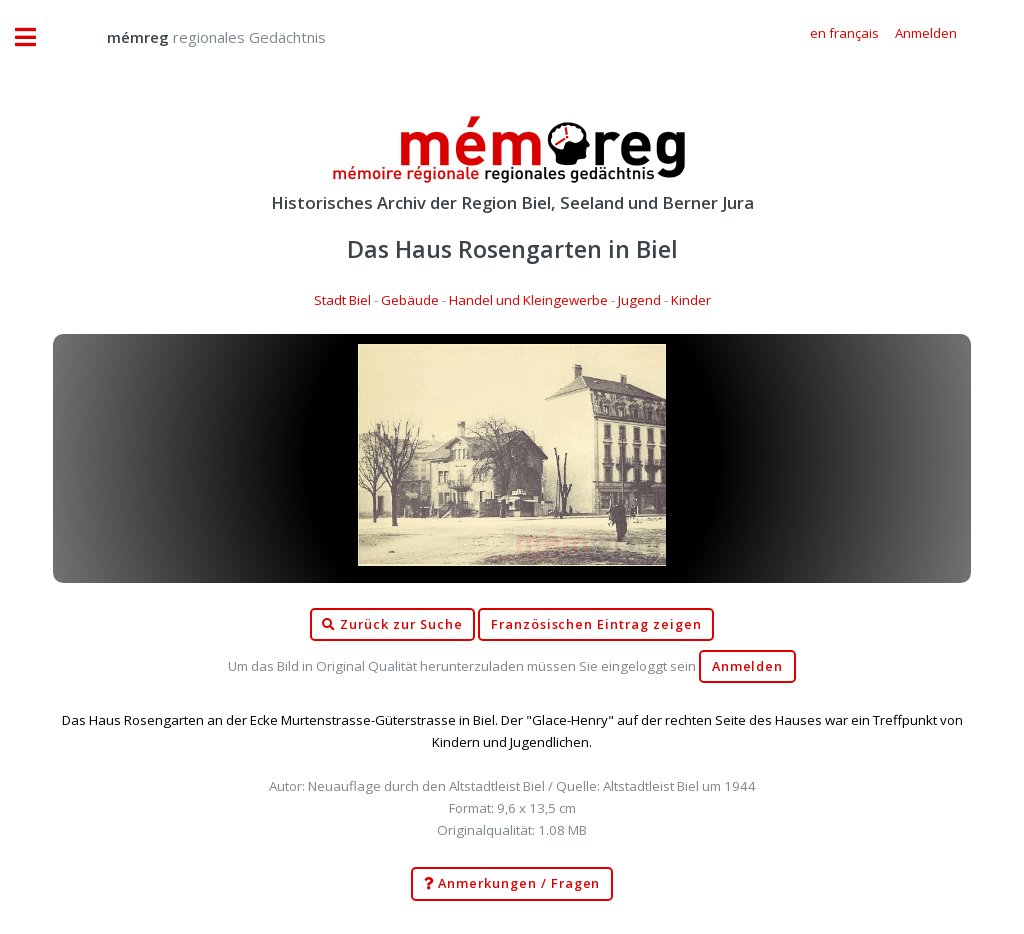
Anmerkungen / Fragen (512, 884)
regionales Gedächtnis (196, 37)
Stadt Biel (342, 300)
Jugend (639, 300)
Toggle (36, 37)
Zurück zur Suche (392, 625)
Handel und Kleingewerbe (528, 300)
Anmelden (748, 666)
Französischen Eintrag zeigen (596, 624)
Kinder (691, 300)
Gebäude (410, 300)
